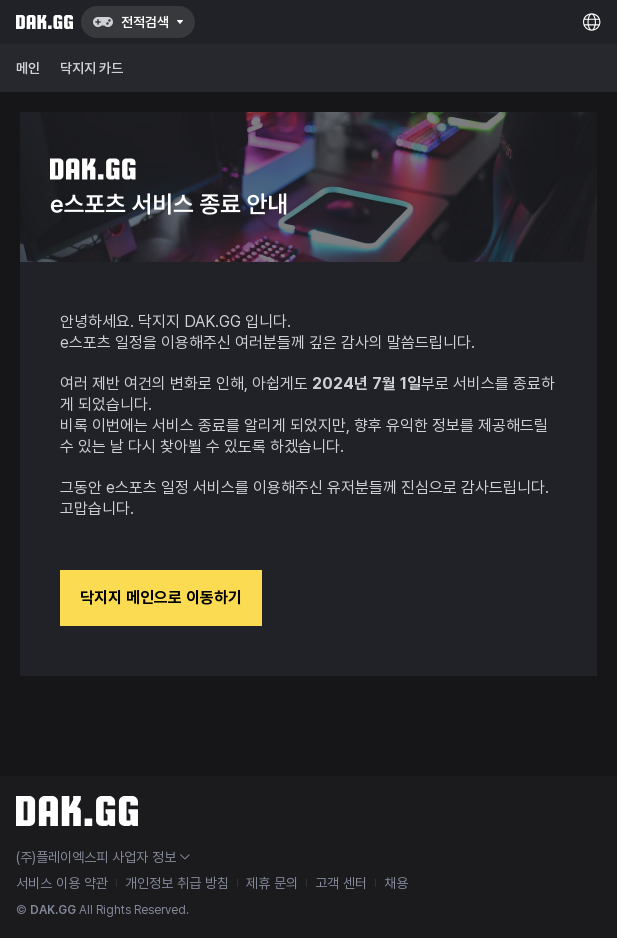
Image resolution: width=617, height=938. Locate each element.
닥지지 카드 (91, 68)
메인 (28, 68)
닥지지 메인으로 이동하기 (161, 597)
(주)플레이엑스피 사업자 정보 (103, 857)
